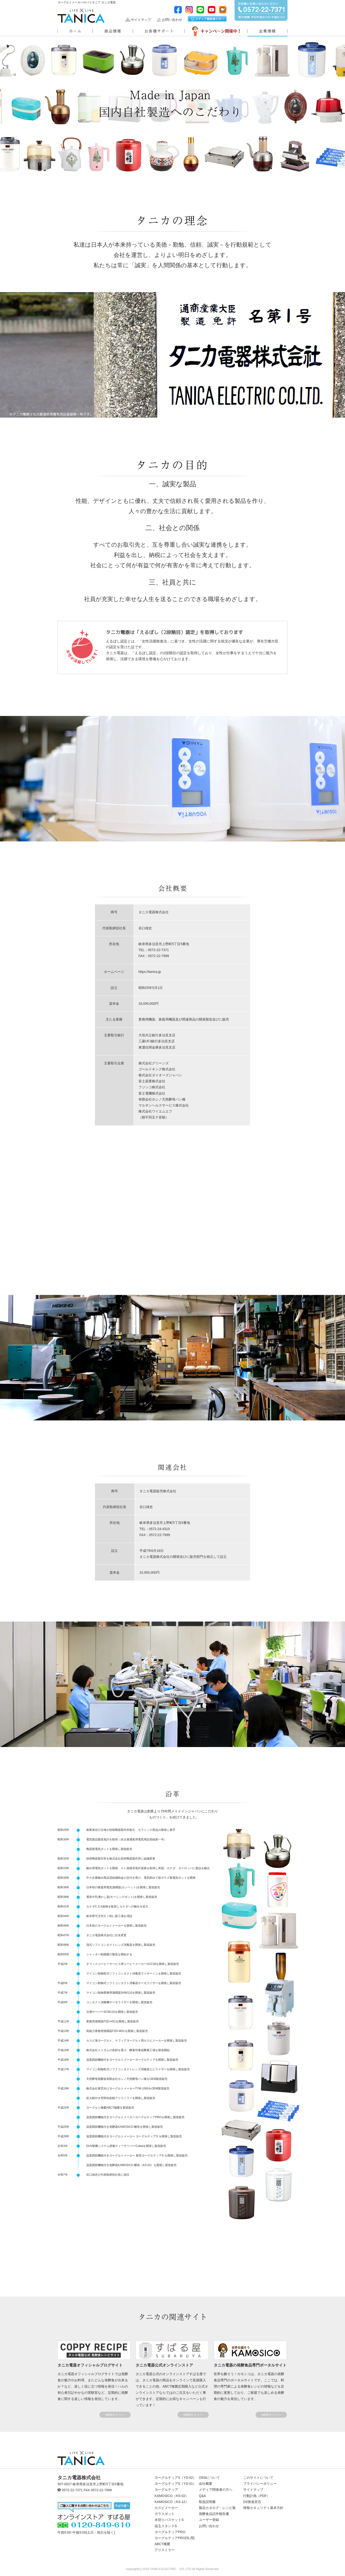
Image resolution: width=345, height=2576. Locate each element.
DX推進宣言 (252, 2502)
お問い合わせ (172, 20)
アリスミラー (165, 2550)
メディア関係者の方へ (207, 19)
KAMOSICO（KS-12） (172, 2502)
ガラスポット (165, 2514)
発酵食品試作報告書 (214, 2514)
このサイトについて (258, 2478)
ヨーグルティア (166, 2489)
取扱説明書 (207, 2502)
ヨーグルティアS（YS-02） (175, 2478)
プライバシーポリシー (260, 2483)
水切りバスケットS (169, 2520)
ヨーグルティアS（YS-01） (175, 2483)
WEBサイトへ (115, 2415)
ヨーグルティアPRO (170, 2532)
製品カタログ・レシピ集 (217, 2508)
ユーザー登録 (209, 2520)
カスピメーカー (166, 2508)
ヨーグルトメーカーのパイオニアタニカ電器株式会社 (81, 16)
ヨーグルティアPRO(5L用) (175, 2538)
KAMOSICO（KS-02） (172, 2496)
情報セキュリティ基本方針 (263, 2508)
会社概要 (205, 2483)
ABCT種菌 (162, 2544)
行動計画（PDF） (256, 2496)
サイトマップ (141, 20)
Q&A (202, 2496)
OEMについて (209, 2478)
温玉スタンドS (166, 2526)
